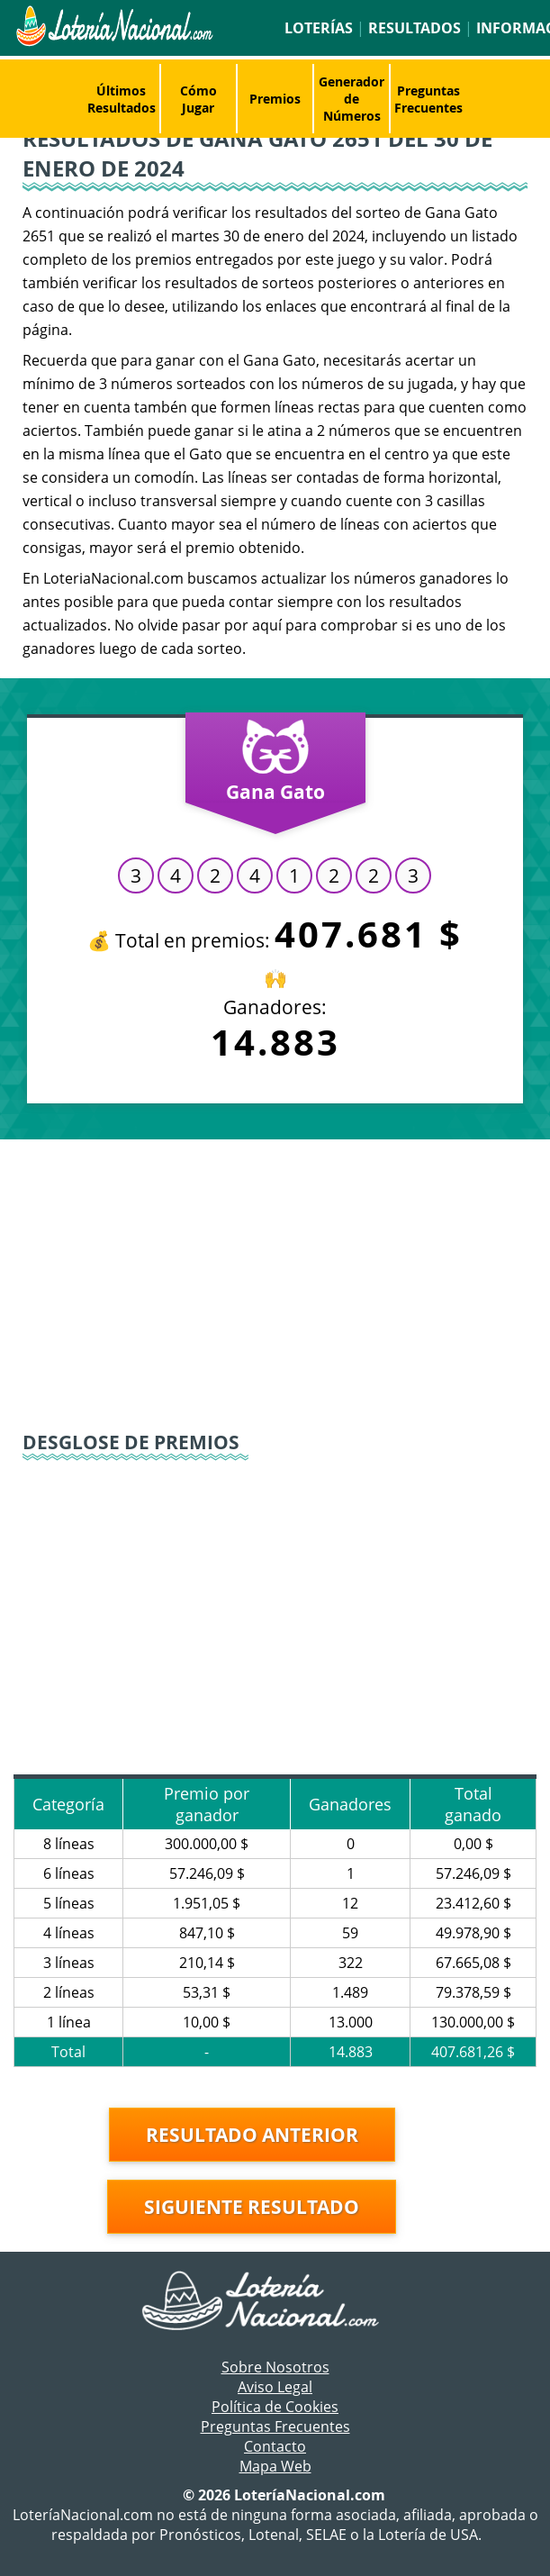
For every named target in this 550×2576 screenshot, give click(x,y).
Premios (275, 98)
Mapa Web (275, 2466)
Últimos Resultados (121, 99)
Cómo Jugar (198, 99)
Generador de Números (351, 98)
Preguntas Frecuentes (428, 99)
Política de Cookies (275, 2407)
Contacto (275, 2446)
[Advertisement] (275, 1283)
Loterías (318, 28)
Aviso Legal (275, 2387)
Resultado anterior (252, 2134)
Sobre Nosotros (275, 2367)
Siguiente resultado (251, 2206)
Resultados (414, 28)
